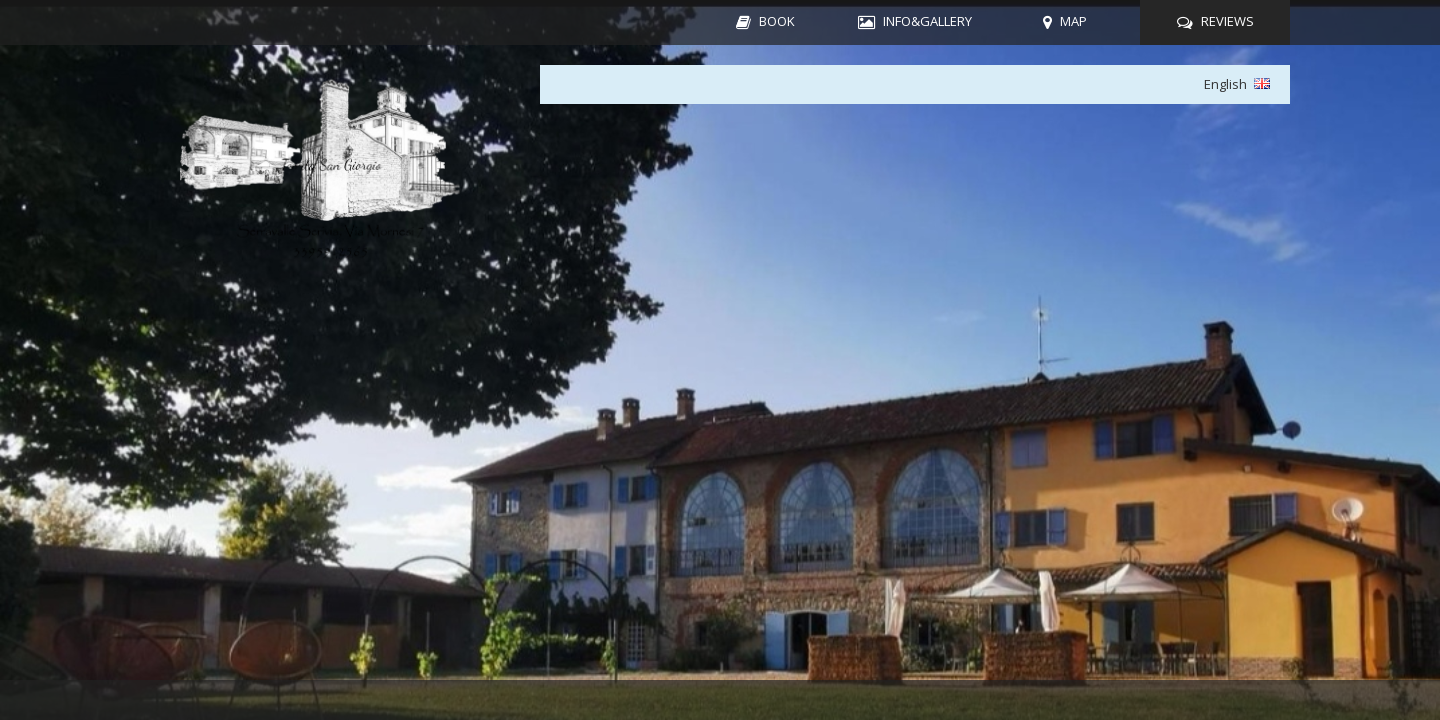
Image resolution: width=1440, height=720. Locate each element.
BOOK (777, 21)
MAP (1073, 21)
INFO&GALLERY (927, 21)
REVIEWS (1227, 21)
